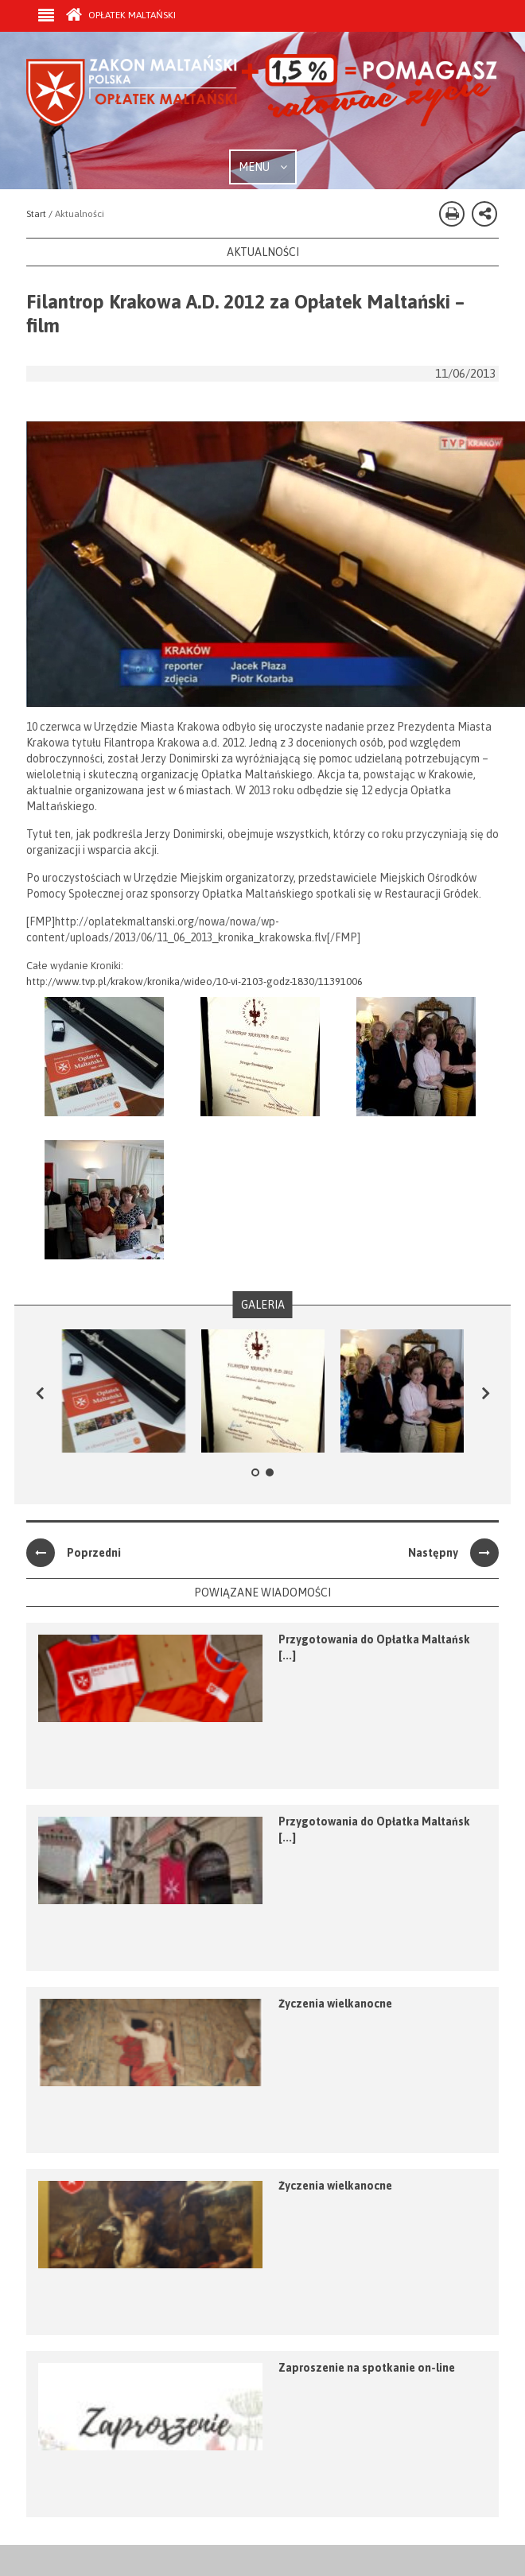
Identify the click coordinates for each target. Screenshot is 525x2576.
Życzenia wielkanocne (335, 2003)
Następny (453, 1552)
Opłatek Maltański (121, 15)
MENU (263, 167)
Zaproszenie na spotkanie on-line (366, 2367)
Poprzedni (73, 1552)
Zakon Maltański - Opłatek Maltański (262, 101)
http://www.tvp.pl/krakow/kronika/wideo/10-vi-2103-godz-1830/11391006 (194, 981)
